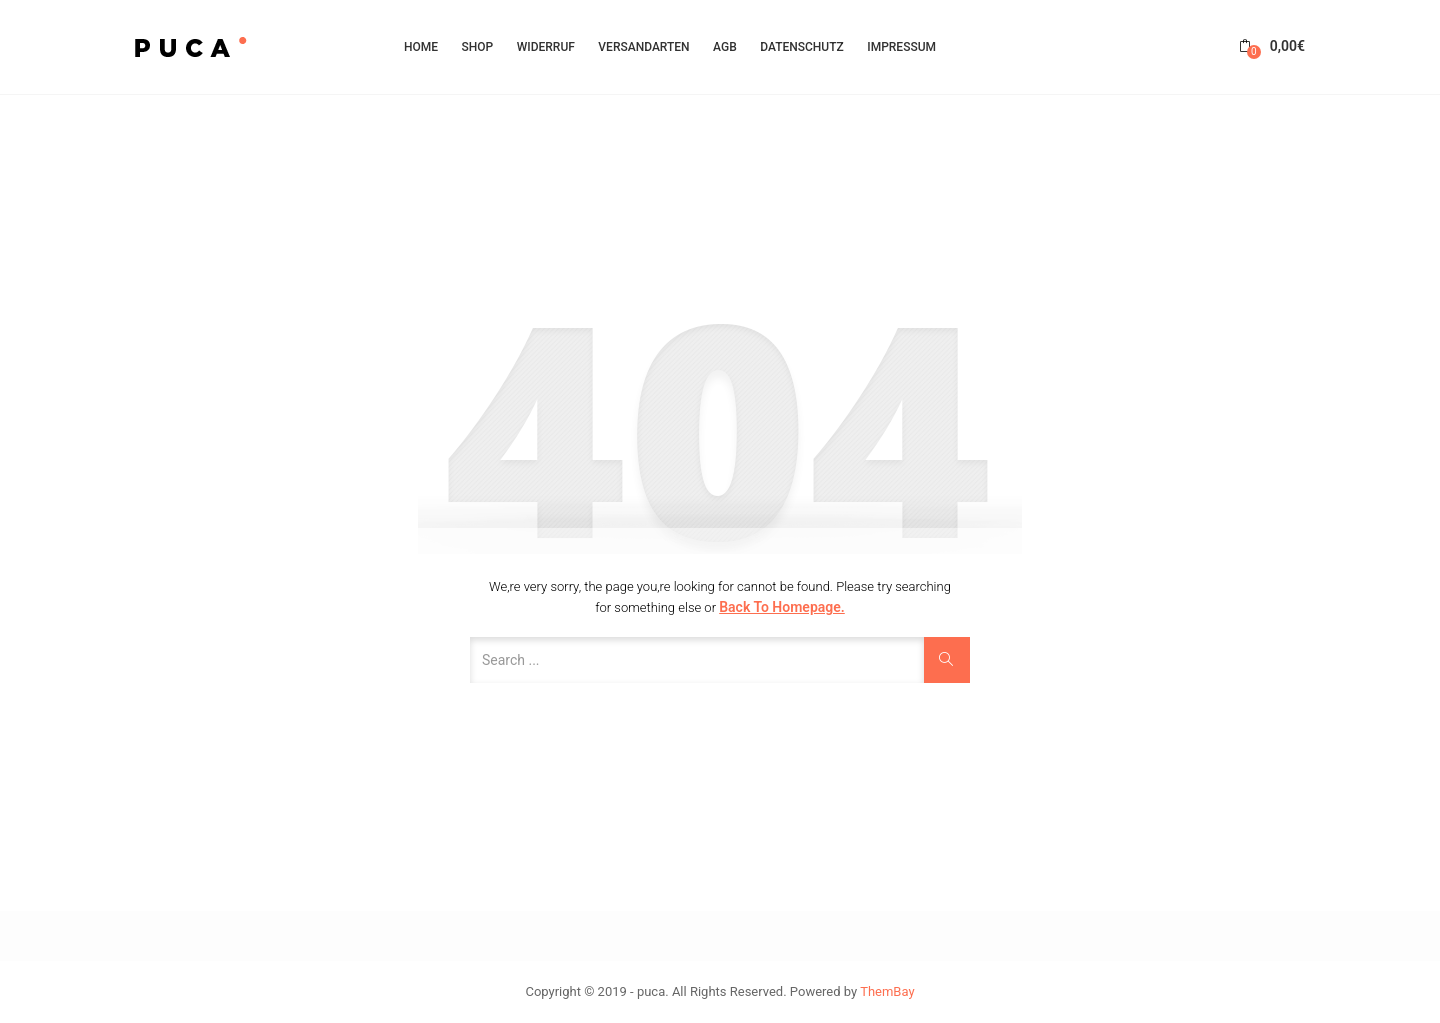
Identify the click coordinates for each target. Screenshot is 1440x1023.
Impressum (901, 47)
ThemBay (887, 991)
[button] (1272, 46)
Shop (478, 47)
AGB (725, 47)
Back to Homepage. (782, 607)
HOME (421, 47)
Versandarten (643, 47)
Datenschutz (802, 47)
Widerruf (546, 47)
